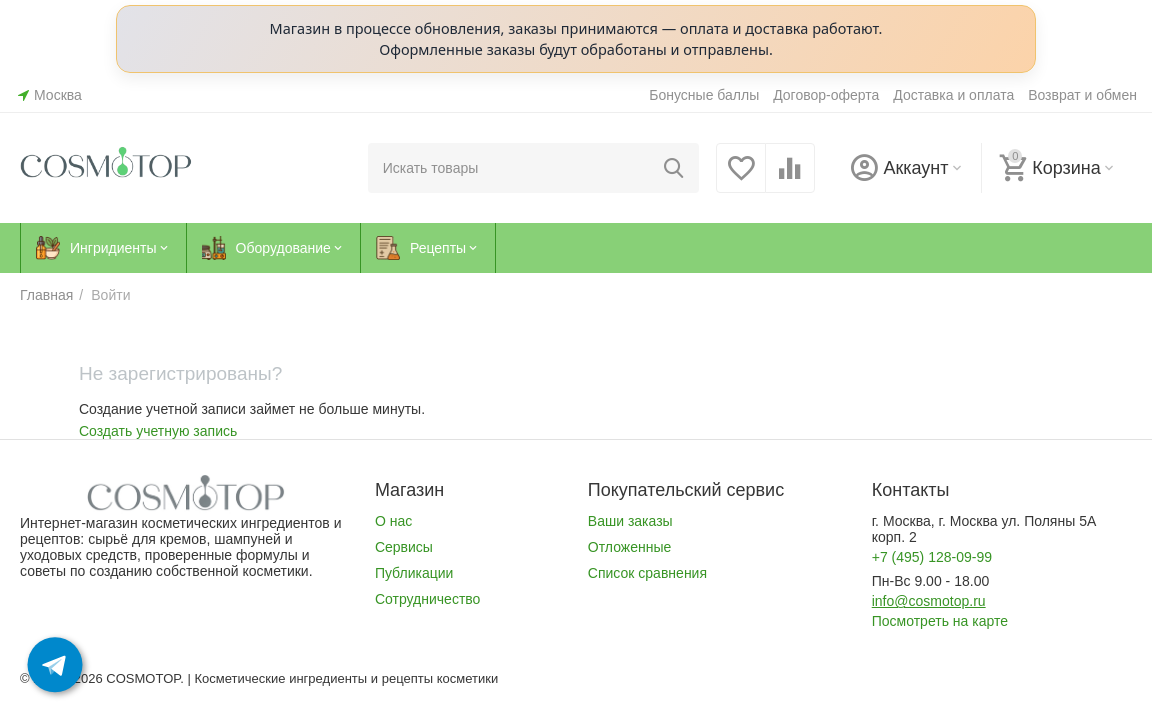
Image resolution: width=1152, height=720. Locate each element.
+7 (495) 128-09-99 (932, 557)
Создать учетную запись (158, 431)
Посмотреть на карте (940, 621)
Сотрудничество (428, 599)
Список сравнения (647, 573)
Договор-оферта (826, 95)
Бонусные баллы (704, 95)
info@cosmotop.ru (929, 601)
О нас (393, 521)
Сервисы (404, 547)
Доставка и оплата (953, 95)
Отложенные (629, 547)
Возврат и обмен (1082, 95)
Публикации (414, 573)
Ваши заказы (630, 521)
